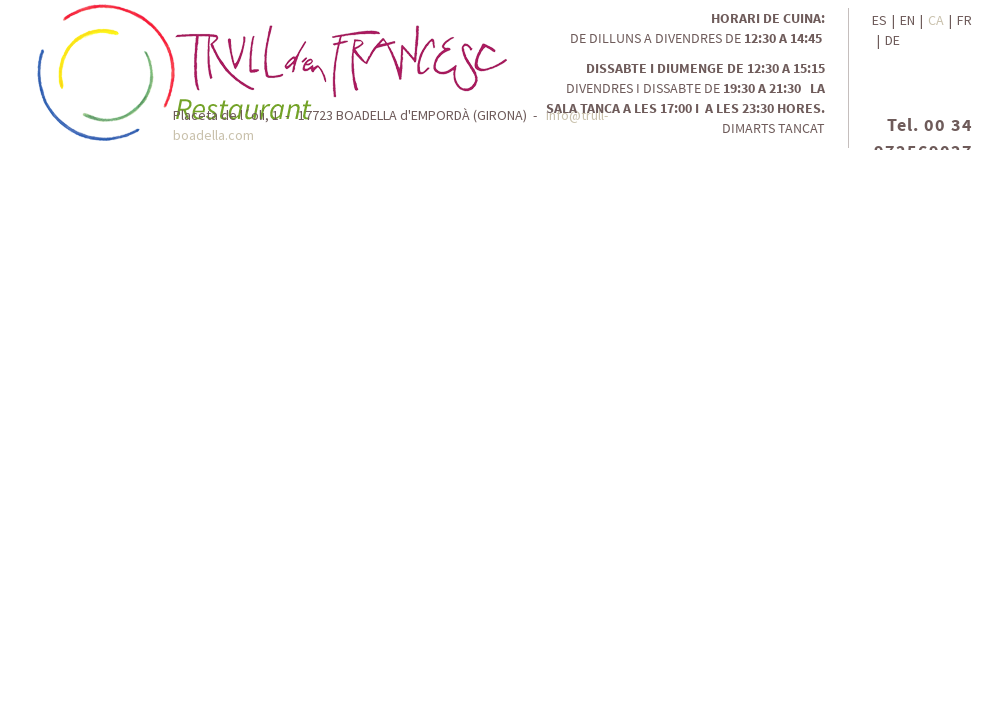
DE (892, 40)
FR (964, 20)
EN (907, 20)
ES (879, 20)
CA (936, 20)
